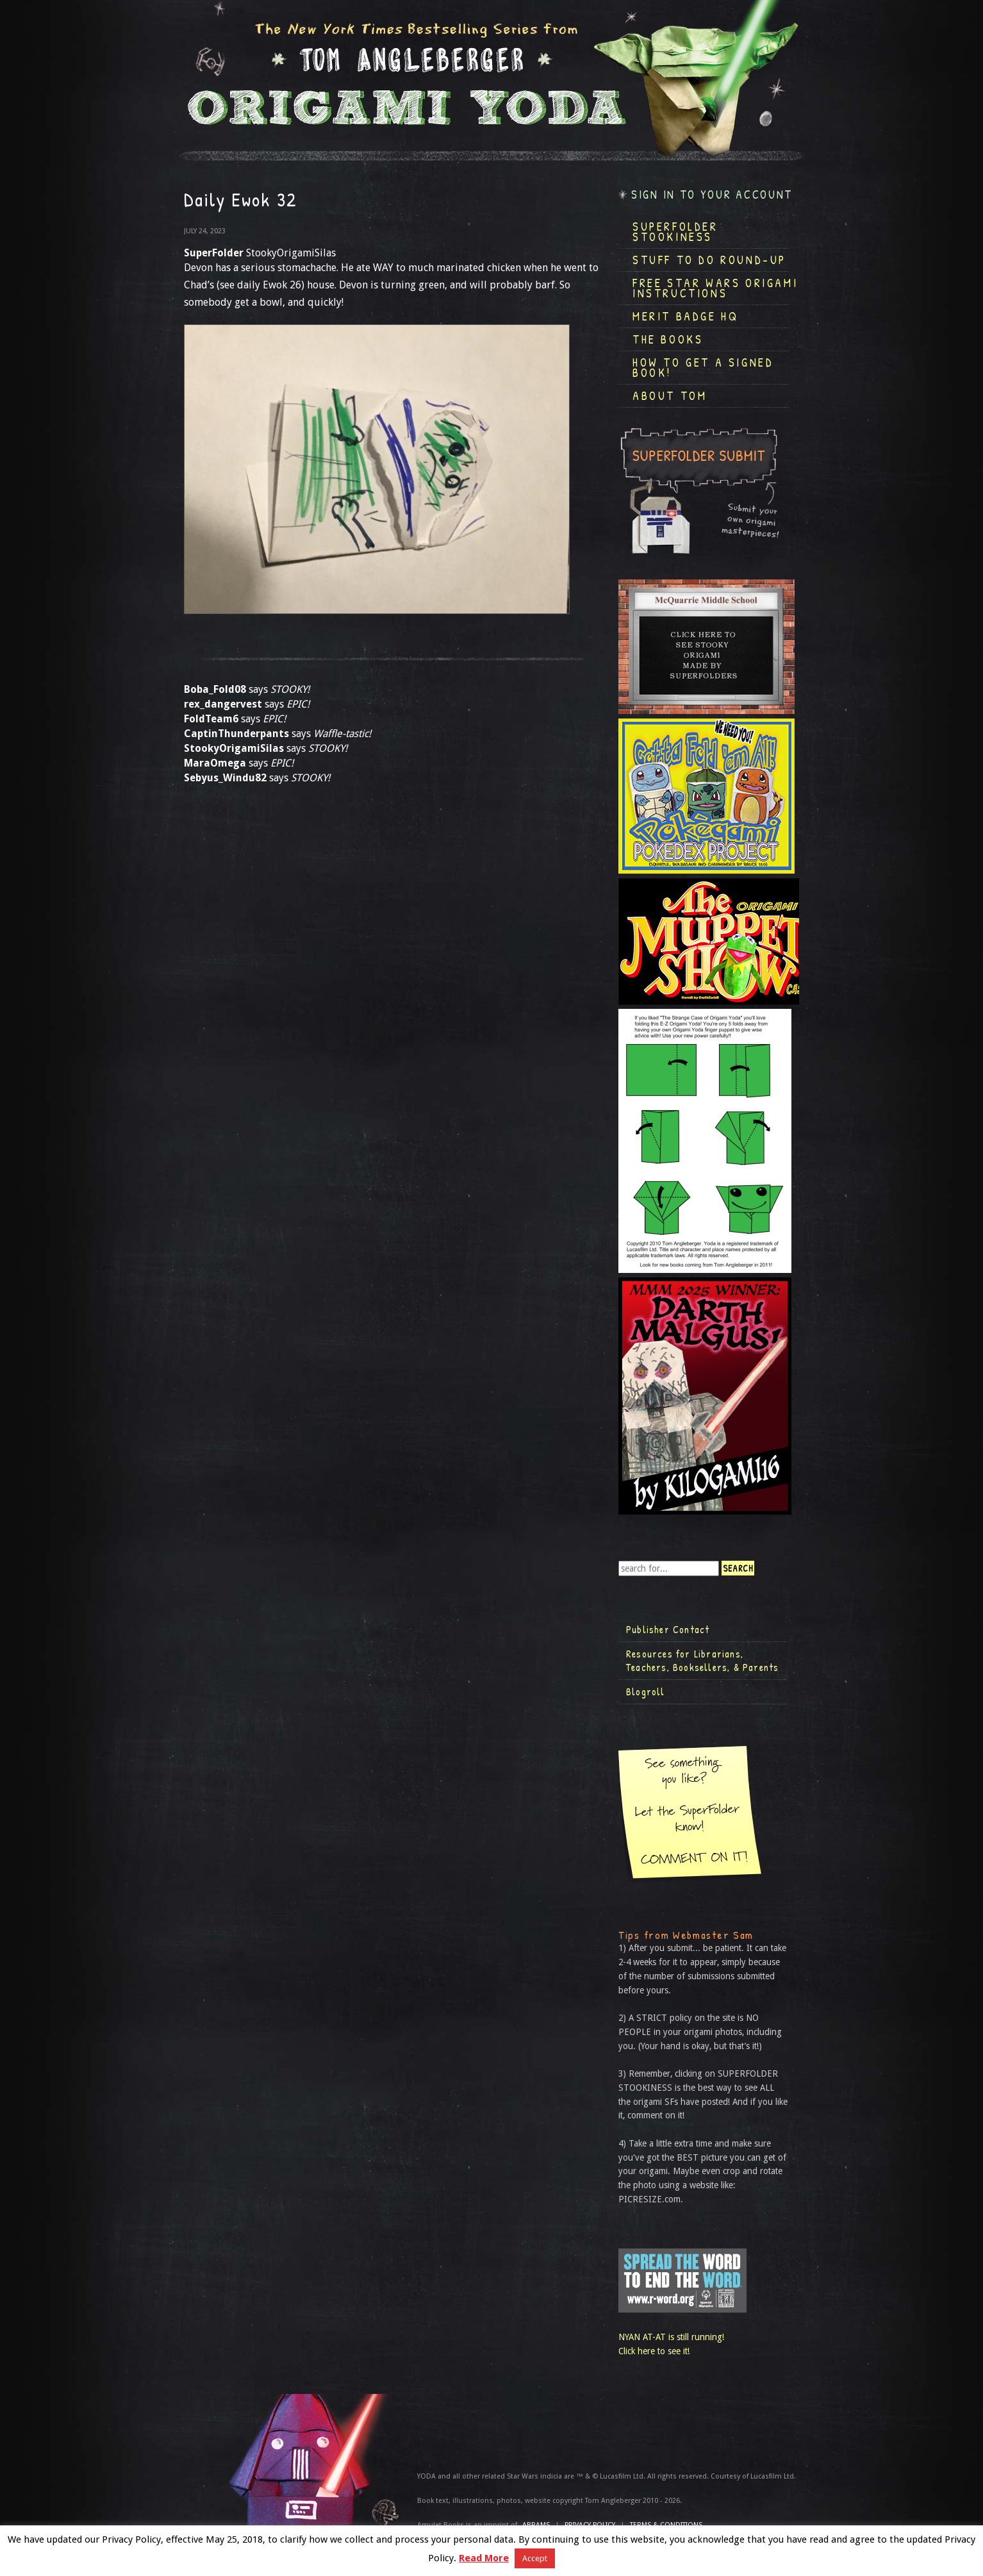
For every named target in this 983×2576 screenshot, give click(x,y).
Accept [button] (534, 2558)
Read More (484, 2558)
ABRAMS (536, 2525)
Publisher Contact (667, 1629)
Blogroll (645, 1691)
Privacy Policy (590, 2525)
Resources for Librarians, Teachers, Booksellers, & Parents (702, 1661)
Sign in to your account (712, 195)
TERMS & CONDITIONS (666, 2525)
